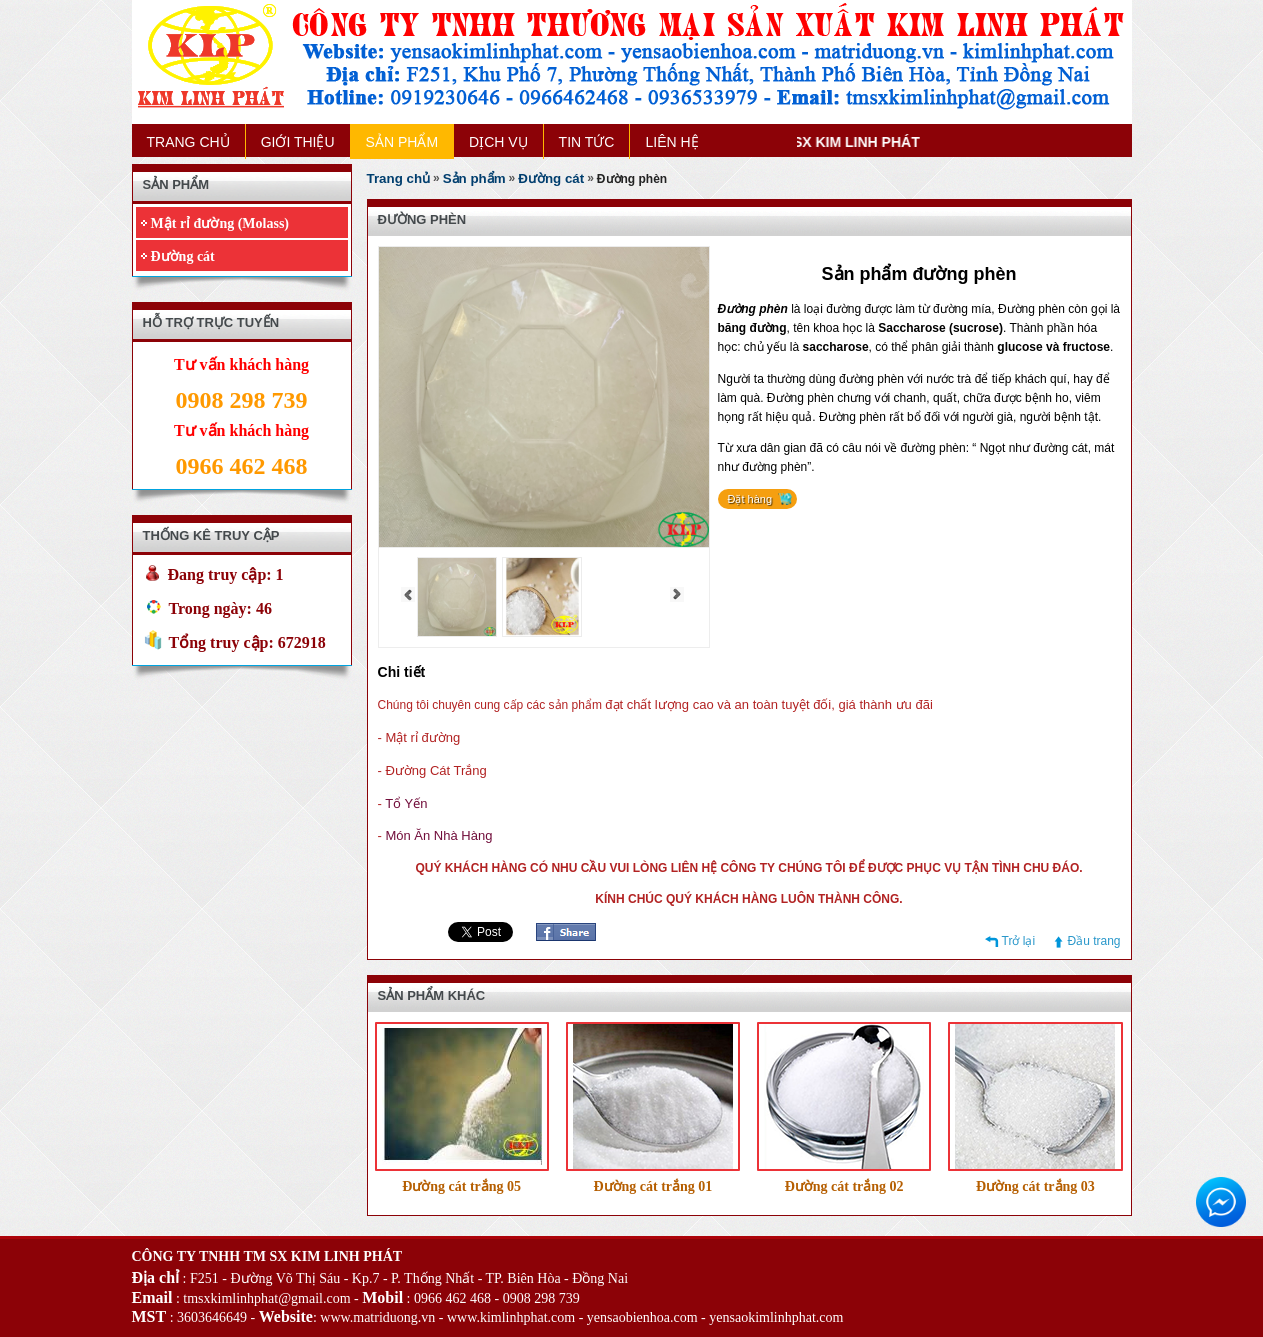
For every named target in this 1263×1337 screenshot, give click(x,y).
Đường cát (183, 256)
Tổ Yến (406, 803)
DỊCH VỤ (498, 142)
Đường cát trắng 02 (844, 1186)
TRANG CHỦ (188, 142)
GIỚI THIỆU (298, 142)
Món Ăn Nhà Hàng (438, 835)
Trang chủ (399, 178)
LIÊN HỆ (671, 142)
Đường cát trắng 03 (1035, 1186)
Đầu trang (1093, 941)
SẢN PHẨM (402, 142)
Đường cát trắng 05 (461, 1186)
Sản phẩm (474, 178)
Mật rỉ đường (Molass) (220, 223)
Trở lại (1019, 941)
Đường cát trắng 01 (652, 1186)
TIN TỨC (587, 142)
